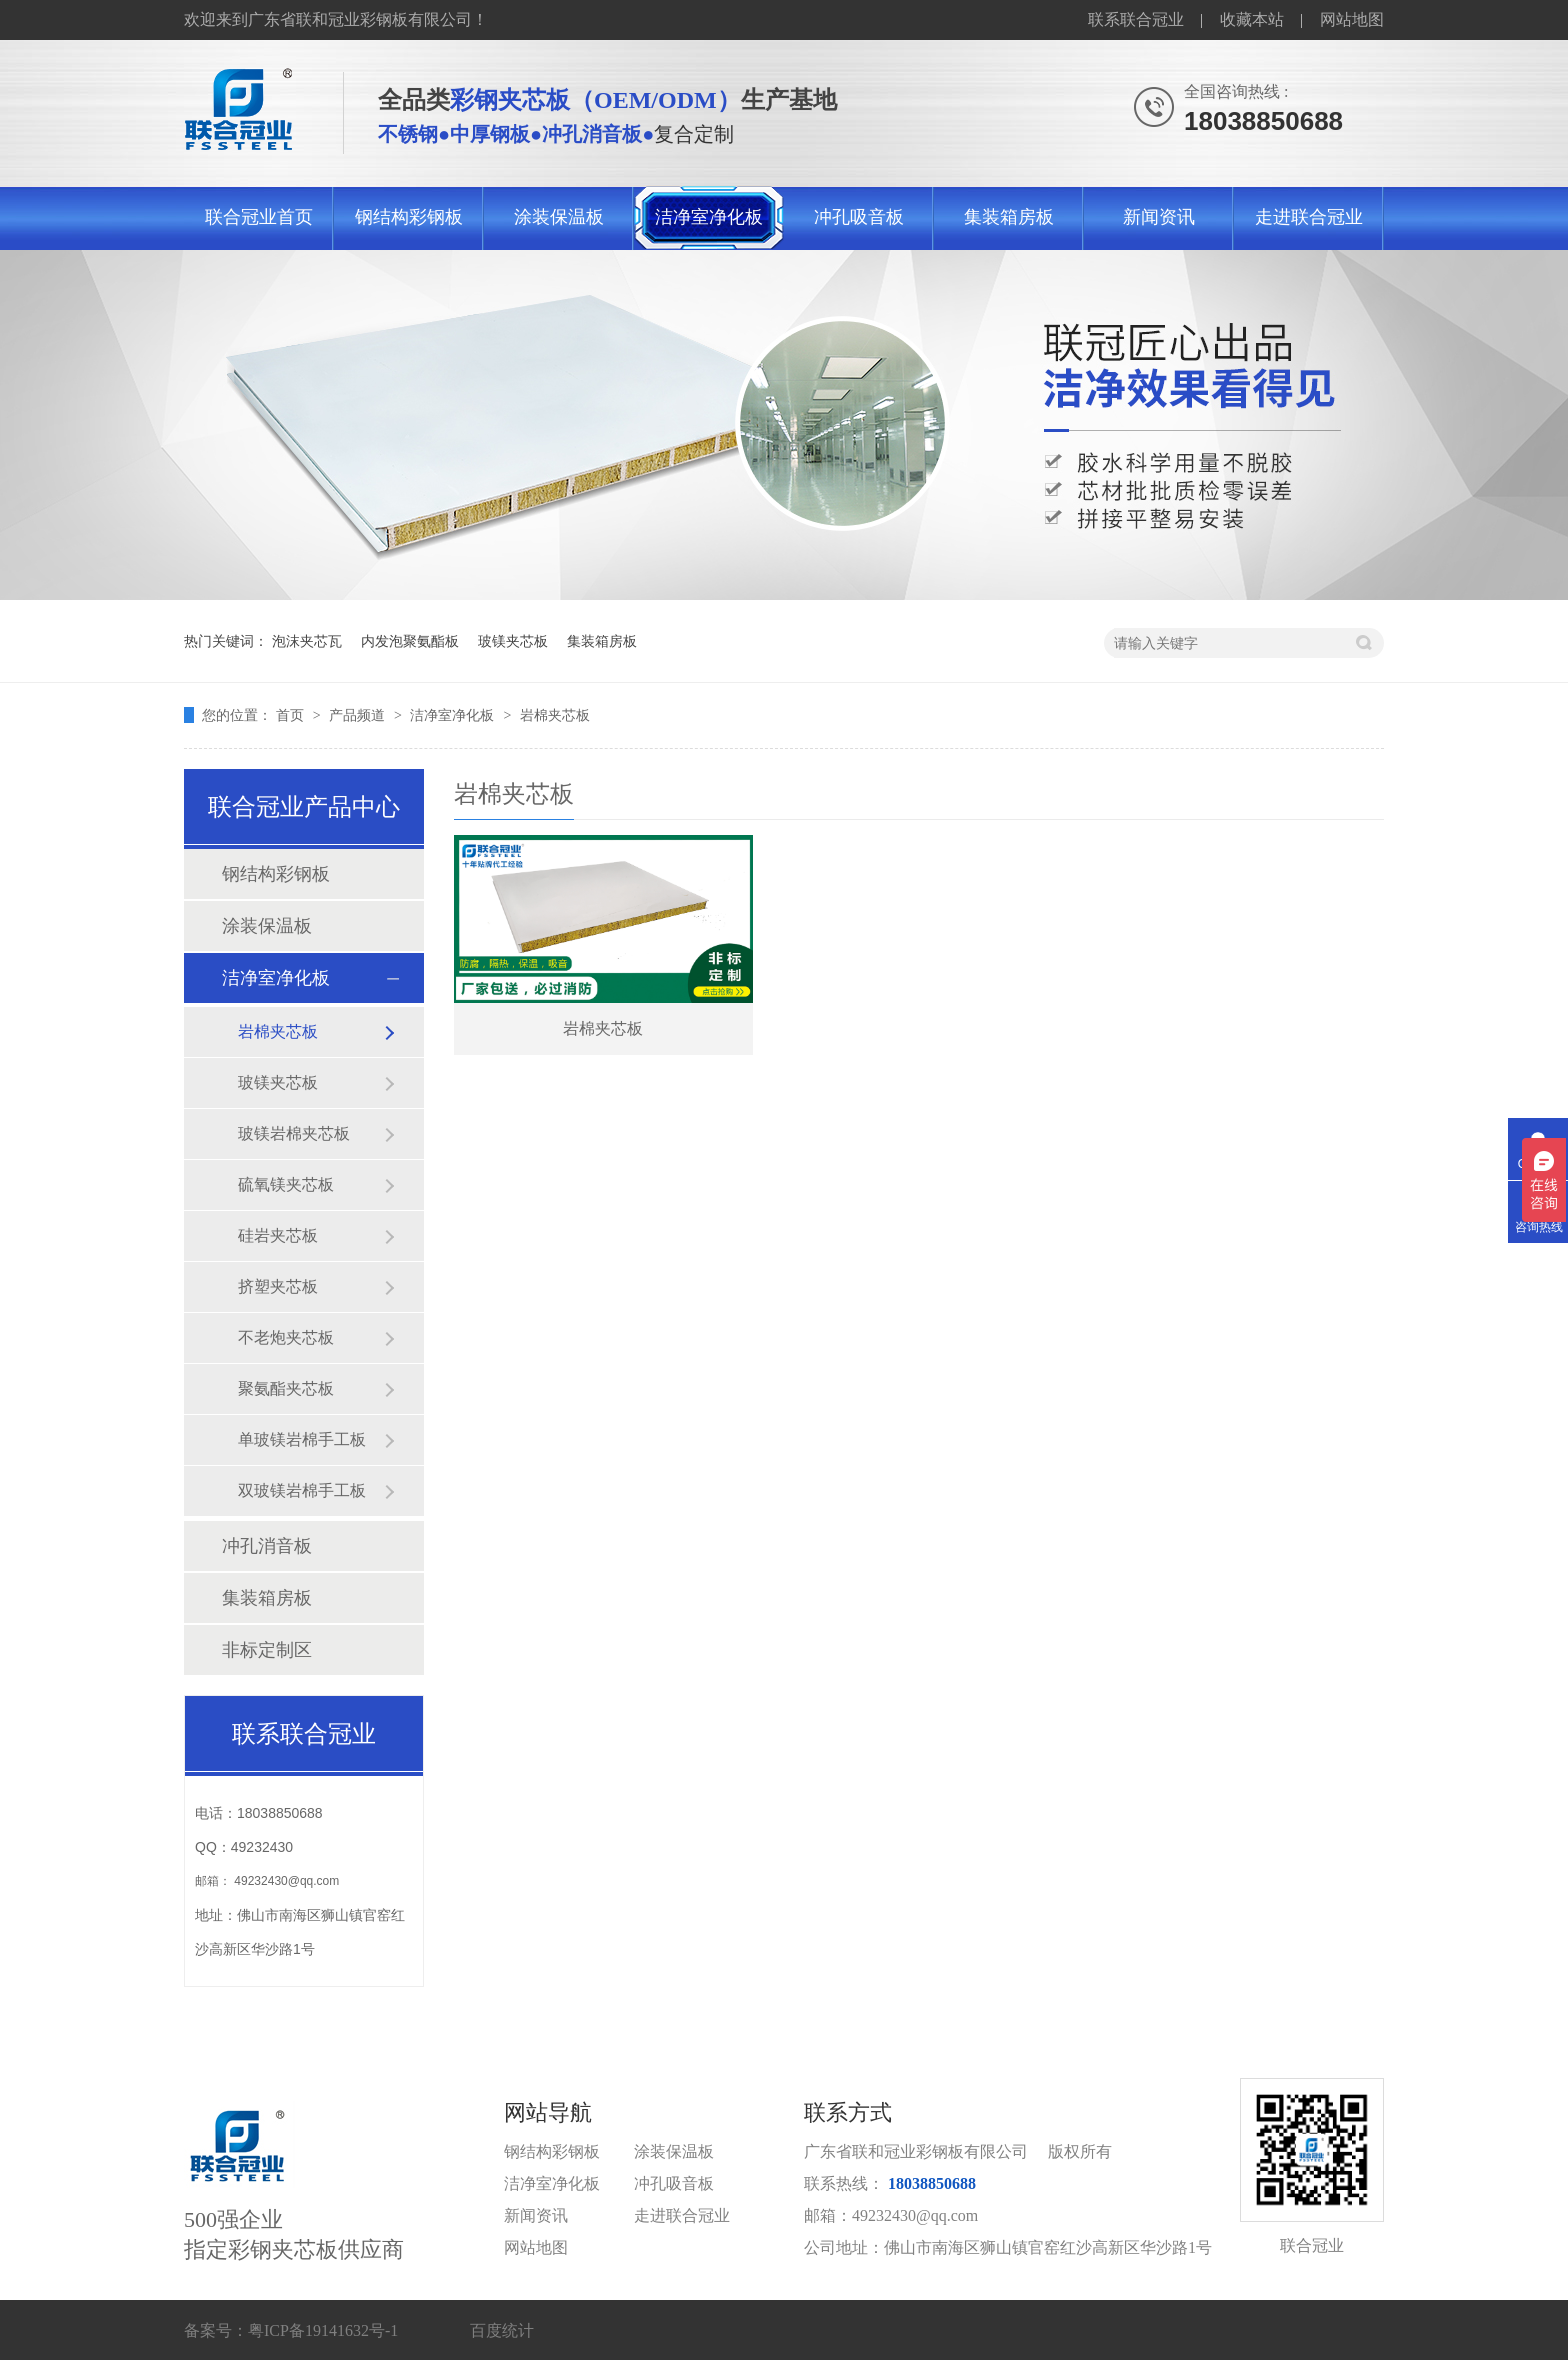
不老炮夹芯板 (286, 1337)
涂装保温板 (559, 217)
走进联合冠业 (1309, 217)
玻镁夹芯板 (513, 641)
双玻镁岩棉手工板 (302, 1490)
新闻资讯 (1159, 217)
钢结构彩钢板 (409, 217)
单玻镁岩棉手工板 (302, 1439)
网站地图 (1352, 19)
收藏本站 (1252, 19)
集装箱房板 (1009, 217)
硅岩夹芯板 (278, 1235)
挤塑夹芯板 (278, 1286)
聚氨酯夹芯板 (286, 1388)
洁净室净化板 (709, 217)
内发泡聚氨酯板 (410, 641)
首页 (292, 715)
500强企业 (344, 2183)
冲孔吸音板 (859, 217)
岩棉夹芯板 (555, 715)
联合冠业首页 (259, 217)
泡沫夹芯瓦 (307, 641)
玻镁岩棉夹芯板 (294, 1133)
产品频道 (359, 715)
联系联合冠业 (1136, 19)
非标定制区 (267, 1650)
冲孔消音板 (267, 1546)
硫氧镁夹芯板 (286, 1184)
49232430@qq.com (286, 1881)
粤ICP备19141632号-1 (323, 2330)
